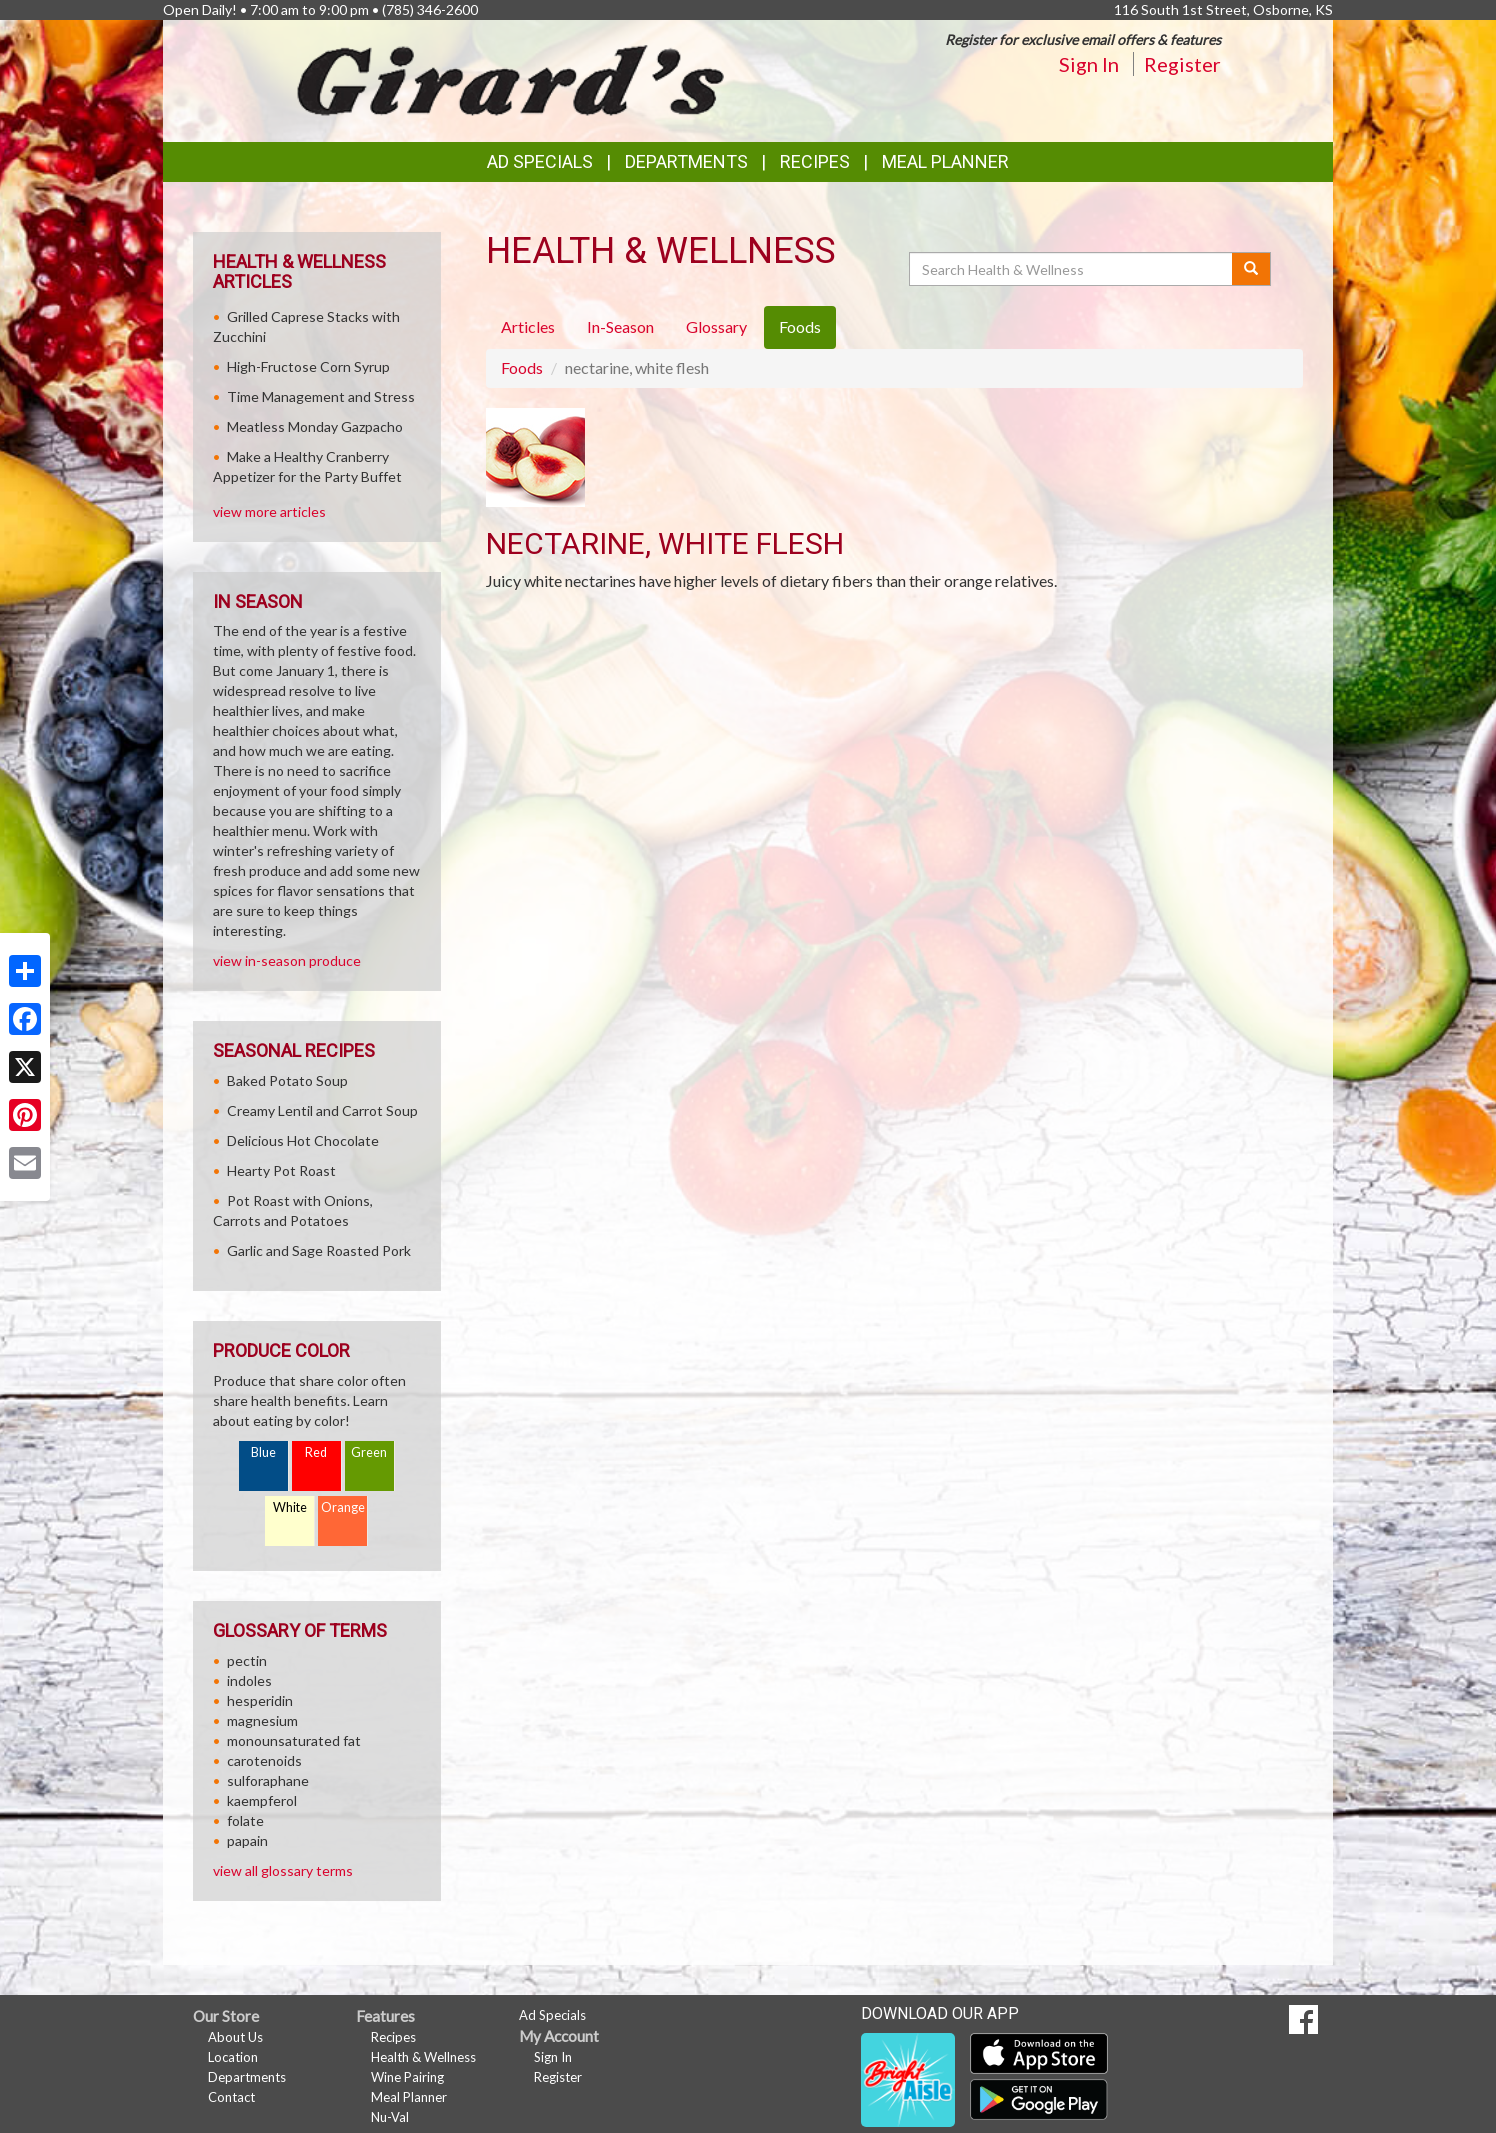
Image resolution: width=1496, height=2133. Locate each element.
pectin (247, 1660)
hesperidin (260, 1700)
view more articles (269, 511)
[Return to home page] (512, 79)
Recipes (815, 161)
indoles (249, 1680)
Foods (522, 367)
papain (247, 1840)
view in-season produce (287, 960)
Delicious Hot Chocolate (303, 1140)
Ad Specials (540, 161)
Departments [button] (686, 161)
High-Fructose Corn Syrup (308, 366)
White (290, 1507)
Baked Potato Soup (287, 1080)
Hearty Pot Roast (281, 1170)
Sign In (1089, 64)
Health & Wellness (423, 2057)
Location (233, 2057)
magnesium (262, 1720)
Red (316, 1452)
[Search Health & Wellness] (1072, 269)
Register (1182, 64)
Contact (231, 2097)
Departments (247, 2077)
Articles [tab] (528, 326)
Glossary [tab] (716, 326)
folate (245, 1820)
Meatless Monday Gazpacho (315, 426)
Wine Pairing (407, 2077)
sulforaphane (268, 1780)
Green (369, 1452)
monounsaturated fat (294, 1740)
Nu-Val (390, 2117)
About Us (235, 2037)
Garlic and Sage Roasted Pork (319, 1250)
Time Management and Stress (321, 396)
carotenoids (264, 1760)
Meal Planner (945, 161)
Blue (263, 1452)
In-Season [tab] (620, 326)
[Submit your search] (1251, 269)
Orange (343, 1507)
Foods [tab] (800, 326)
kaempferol (262, 1800)
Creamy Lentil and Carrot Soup (322, 1110)
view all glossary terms (283, 1870)
